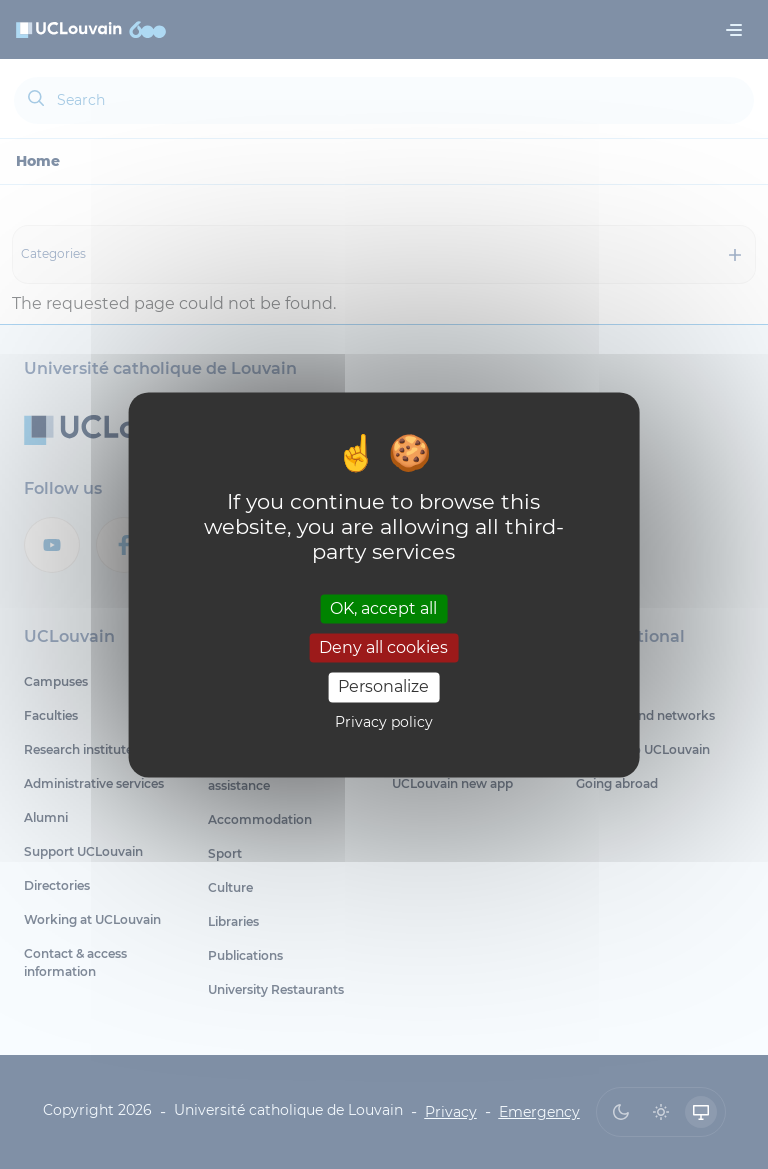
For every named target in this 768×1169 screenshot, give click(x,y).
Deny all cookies (383, 648)
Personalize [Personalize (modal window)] (383, 687)
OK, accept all (383, 608)
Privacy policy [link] (384, 722)
